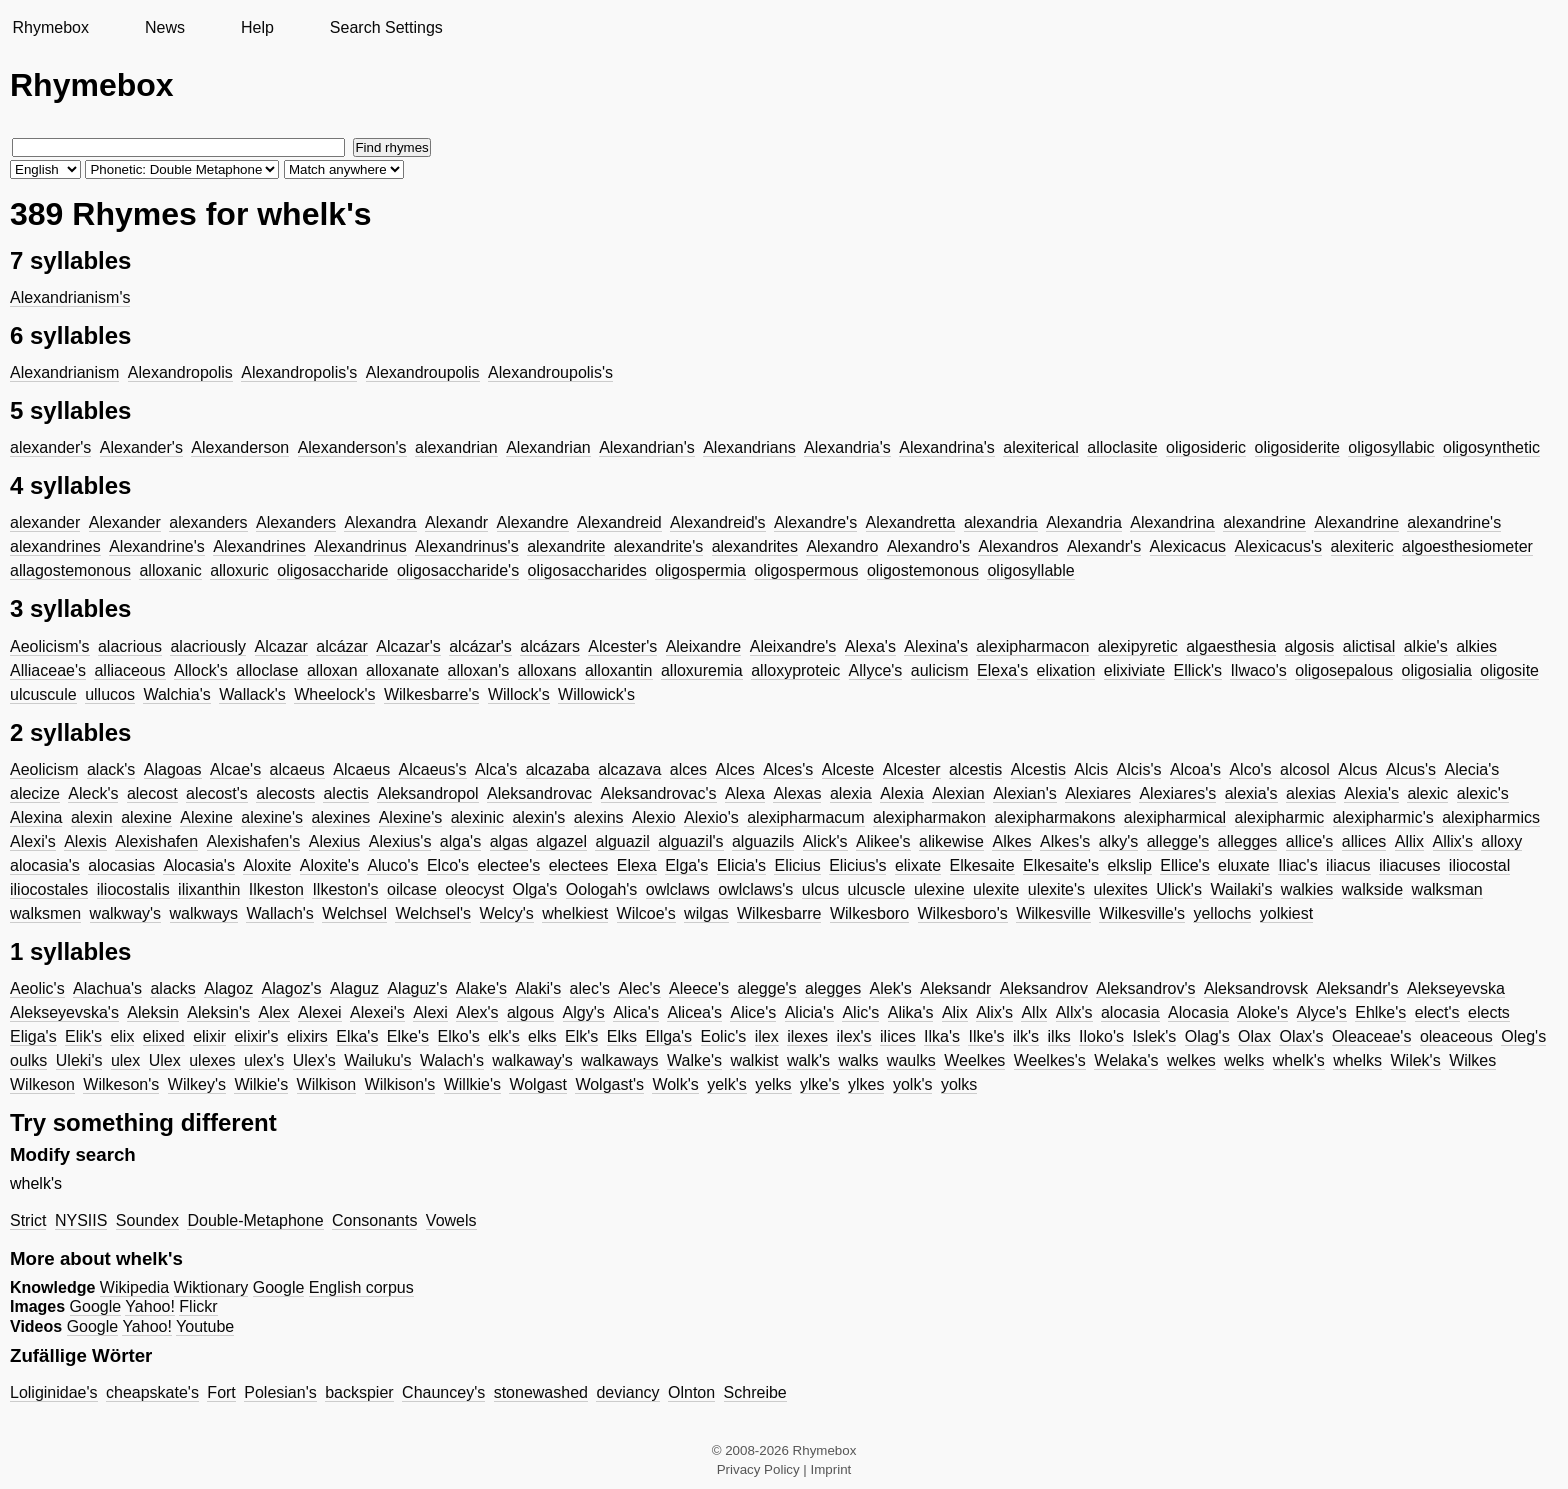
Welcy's (507, 913)
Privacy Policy (758, 1469)
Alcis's (1139, 769)
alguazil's (690, 841)
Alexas (797, 793)
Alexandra (380, 522)
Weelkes (974, 1060)
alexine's (272, 817)
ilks (1059, 1036)
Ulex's (314, 1060)
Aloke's (1262, 1012)
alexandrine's (1454, 522)
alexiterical (1041, 447)
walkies (1307, 889)
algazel (561, 841)
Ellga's (668, 1036)
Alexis (85, 841)
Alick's (825, 841)
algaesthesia (1231, 646)
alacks (172, 988)
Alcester (912, 769)
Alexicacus (1188, 546)
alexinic (477, 817)
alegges (833, 988)
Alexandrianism (64, 372)
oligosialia (1437, 670)
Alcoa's (1195, 769)
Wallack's (252, 694)
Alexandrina (1172, 522)
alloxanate (402, 670)
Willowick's (596, 694)
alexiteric (1362, 546)
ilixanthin (209, 889)
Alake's (481, 988)
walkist (754, 1060)
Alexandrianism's (70, 297)
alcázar (342, 646)
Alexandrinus (360, 546)
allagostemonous (70, 570)
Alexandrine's (157, 546)
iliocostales (49, 889)
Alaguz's (417, 988)
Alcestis (1038, 769)
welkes (1191, 1060)
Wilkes (1472, 1060)
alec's (590, 988)
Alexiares (1098, 793)
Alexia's (1371, 793)
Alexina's (936, 646)
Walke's (694, 1060)
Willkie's (472, 1084)
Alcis (1091, 769)
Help (257, 27)
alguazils (763, 841)
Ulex (165, 1060)
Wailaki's (1241, 889)
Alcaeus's (433, 769)
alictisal (1369, 646)
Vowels (451, 1220)
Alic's (860, 1012)
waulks (911, 1060)
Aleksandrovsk (1256, 988)
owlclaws (678, 889)
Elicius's (857, 865)
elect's (1437, 1012)
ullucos (110, 694)
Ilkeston (276, 889)
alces (688, 769)
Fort (221, 1392)
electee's (509, 865)
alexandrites (755, 546)
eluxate (1244, 865)
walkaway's (532, 1060)
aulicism (940, 670)
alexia (851, 793)
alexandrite (566, 546)
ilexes (807, 1036)
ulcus (820, 889)
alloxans (547, 670)
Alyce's (1322, 1012)
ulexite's (1056, 889)
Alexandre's (815, 522)
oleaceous (1456, 1036)
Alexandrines (259, 546)
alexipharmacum (805, 817)
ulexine (939, 889)
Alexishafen (156, 841)
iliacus (1348, 865)
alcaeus (297, 769)
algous (530, 1012)
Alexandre (533, 522)
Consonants (374, 1220)
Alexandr (456, 522)
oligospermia (700, 570)
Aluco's (392, 865)
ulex (125, 1060)
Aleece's (699, 988)
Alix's (994, 1012)
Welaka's (1126, 1060)
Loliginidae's (54, 1392)
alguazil (622, 841)
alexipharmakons (1054, 817)
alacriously (208, 646)
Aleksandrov (1044, 988)
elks (542, 1036)
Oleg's (1523, 1036)
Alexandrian (548, 447)
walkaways (619, 1060)
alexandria (1001, 522)
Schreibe (755, 1392)
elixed (164, 1036)
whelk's (1299, 1060)
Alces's (788, 769)
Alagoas (173, 769)
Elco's (448, 865)
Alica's (636, 1012)
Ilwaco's (1258, 670)
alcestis (975, 769)
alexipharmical (1175, 817)
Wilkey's (197, 1084)
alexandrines (55, 546)
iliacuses (1409, 865)
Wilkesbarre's (432, 694)
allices (1364, 841)
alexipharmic (1280, 817)
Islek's (1154, 1036)
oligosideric (1206, 447)
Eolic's (724, 1036)
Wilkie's (261, 1084)
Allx (1034, 1012)
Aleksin (153, 1012)
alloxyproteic (795, 670)
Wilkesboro (869, 913)
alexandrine (1264, 522)
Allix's (1453, 841)
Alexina (36, 817)
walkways (204, 913)
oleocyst (474, 889)
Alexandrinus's (467, 546)
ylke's (820, 1084)
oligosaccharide (332, 570)
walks (858, 1060)
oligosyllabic (1391, 447)
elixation (1066, 670)
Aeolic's (37, 988)
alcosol (1305, 769)
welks (1244, 1060)
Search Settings (386, 27)
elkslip (1129, 865)
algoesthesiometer (1467, 546)
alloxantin (619, 670)
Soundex (147, 1220)
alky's (1119, 841)
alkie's (1426, 646)
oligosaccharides (587, 570)
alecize (35, 793)
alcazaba (558, 769)
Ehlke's (1380, 1012)
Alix (955, 1012)
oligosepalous (1344, 670)
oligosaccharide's (458, 570)
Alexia (902, 793)
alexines (341, 817)
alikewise (951, 841)
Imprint (831, 1469)
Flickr (198, 1306)
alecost (152, 793)
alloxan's (479, 670)
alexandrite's (658, 546)
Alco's (1250, 769)
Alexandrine (1356, 522)
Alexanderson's (352, 447)
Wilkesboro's (963, 913)
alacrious (130, 646)
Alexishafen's (254, 841)
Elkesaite (982, 865)
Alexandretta (911, 522)
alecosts (285, 793)
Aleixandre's (793, 646)
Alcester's (622, 646)
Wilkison (327, 1084)
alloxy (1501, 841)
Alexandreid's (718, 522)
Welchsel (354, 913)
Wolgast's (609, 1084)
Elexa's (1002, 670)
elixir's (256, 1036)
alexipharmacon (1032, 646)
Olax (1254, 1036)
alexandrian (456, 447)
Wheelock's (334, 694)
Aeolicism (44, 769)
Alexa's (870, 646)
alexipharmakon (929, 817)
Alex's (477, 1012)
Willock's (519, 694)
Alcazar (281, 646)
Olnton (691, 1392)
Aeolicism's (50, 646)
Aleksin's (218, 1012)
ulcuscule (43, 694)
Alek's (891, 988)
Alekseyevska (1456, 988)
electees (579, 865)
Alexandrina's (947, 447)
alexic (1427, 793)
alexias (1311, 793)
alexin (92, 817)
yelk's (727, 1084)
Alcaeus (361, 769)
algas (509, 841)
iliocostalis (133, 889)
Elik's (83, 1036)
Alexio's (711, 817)
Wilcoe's (646, 913)
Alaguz (354, 988)
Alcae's (235, 769)
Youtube (205, 1326)
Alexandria (1084, 522)
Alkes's (1065, 841)
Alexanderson (240, 447)
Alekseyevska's (64, 1012)
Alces (735, 769)
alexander (45, 522)
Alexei (320, 1012)
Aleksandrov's (1145, 988)
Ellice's (1184, 865)
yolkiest (1286, 913)
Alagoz (228, 988)
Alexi (430, 1012)
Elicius (797, 865)
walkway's (126, 913)
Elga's (686, 865)
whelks (1357, 1060)
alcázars (550, 646)
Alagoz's (292, 988)
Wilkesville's (1142, 913)
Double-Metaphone (255, 1220)
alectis (345, 793)
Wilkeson (42, 1084)
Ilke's (986, 1036)
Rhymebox (50, 27)
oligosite (1509, 670)
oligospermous (806, 570)
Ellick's (1198, 670)
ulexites (1121, 889)
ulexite (996, 889)
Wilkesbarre (779, 913)
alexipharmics (1491, 817)
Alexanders (296, 522)
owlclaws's (755, 889)
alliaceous (129, 670)
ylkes (866, 1084)
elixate (918, 865)
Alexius (335, 841)
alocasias (121, 865)
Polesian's (280, 1392)
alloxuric (239, 570)
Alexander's (141, 447)
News (165, 27)
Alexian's (1025, 793)
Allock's (201, 670)
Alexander (125, 522)
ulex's (264, 1060)
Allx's (1074, 1012)
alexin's (538, 817)
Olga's (534, 889)
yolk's (913, 1084)
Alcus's (1411, 769)
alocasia (1130, 1012)
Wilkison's (400, 1084)
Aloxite (267, 865)
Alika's (911, 1012)
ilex (767, 1036)
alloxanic (170, 570)
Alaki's (538, 988)
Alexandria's (847, 447)
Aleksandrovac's (659, 793)
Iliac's (1298, 865)
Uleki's (79, 1060)
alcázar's (480, 646)
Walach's (452, 1060)
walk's (808, 1060)
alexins (599, 817)
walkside (1372, 889)
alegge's (767, 988)
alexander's (50, 447)
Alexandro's (928, 546)
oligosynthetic (1491, 447)
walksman (1447, 889)
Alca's (496, 769)
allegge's (1178, 841)
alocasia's (45, 865)
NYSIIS (81, 1220)
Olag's (1207, 1036)
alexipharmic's (1383, 817)
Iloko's (1101, 1036)
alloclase (267, 670)
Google (279, 1287)
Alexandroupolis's (550, 372)
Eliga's (33, 1036)
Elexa (637, 865)
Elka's (357, 1036)
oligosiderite (1297, 447)
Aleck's (93, 793)
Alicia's (809, 1012)
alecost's (217, 793)
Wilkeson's (121, 1084)
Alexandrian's (647, 447)
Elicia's (741, 865)
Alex (273, 1012)
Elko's (459, 1036)
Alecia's (1472, 769)
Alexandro (842, 546)
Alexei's (377, 1012)
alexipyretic (1138, 646)
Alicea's (694, 1012)
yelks (773, 1084)
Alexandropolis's (299, 372)
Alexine (206, 817)
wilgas (706, 913)
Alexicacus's (1279, 546)
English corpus (361, 1287)
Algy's (584, 1012)
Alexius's (400, 841)
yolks (959, 1084)
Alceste (848, 769)
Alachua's (107, 988)
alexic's (1483, 793)
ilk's (1026, 1036)
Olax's (1301, 1036)
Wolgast (538, 1084)
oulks (28, 1060)
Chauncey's (443, 1392)
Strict (28, 1220)
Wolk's (675, 1084)
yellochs (1222, 913)
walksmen (45, 913)
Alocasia (1198, 1012)
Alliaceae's (48, 670)
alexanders (208, 522)
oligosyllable (1030, 570)
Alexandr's (1104, 546)
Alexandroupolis (423, 372)
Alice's (753, 1012)
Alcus (1357, 769)
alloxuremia (702, 670)
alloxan (332, 670)
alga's (460, 841)
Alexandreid (619, 522)
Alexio (654, 817)
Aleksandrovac (539, 793)
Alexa (745, 793)
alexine (146, 817)
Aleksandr (955, 988)
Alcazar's (408, 646)
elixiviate (1134, 670)
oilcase (412, 889)
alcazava (629, 769)
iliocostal (1479, 865)
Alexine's (411, 817)
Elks (622, 1036)
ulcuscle (877, 889)
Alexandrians (749, 447)
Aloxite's (329, 865)
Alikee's (883, 841)
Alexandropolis (180, 372)
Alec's (639, 988)
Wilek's (1416, 1060)
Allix (1409, 841)
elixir (209, 1036)
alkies (1476, 646)
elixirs (307, 1036)
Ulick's (1179, 889)
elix (122, 1036)
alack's (111, 769)
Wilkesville (1053, 913)
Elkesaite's (1061, 865)
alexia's (1251, 793)
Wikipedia (134, 1287)
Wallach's (279, 913)
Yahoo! (150, 1306)
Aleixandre (704, 646)
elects (1489, 1012)
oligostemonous (923, 570)
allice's (1310, 841)
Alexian (958, 793)
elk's (504, 1036)
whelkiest (575, 913)
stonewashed (541, 1392)
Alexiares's (1177, 793)
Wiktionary (211, 1287)
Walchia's (176, 694)
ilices (898, 1036)
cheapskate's (152, 1392)
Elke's (408, 1036)
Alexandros (1018, 546)
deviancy (627, 1392)
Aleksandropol (427, 793)
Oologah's (602, 889)
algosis (1310, 646)
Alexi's (33, 841)
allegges (1248, 841)
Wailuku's (377, 1060)
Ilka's (942, 1036)
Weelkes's (1050, 1060)
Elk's (581, 1036)
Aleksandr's (1357, 988)
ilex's (854, 1036)
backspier (359, 1392)
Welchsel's (433, 913)
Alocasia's (199, 865)
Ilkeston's (345, 889)
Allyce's (876, 670)
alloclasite (1122, 447)
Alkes (1011, 841)
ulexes (212, 1060)
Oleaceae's (1372, 1036)
